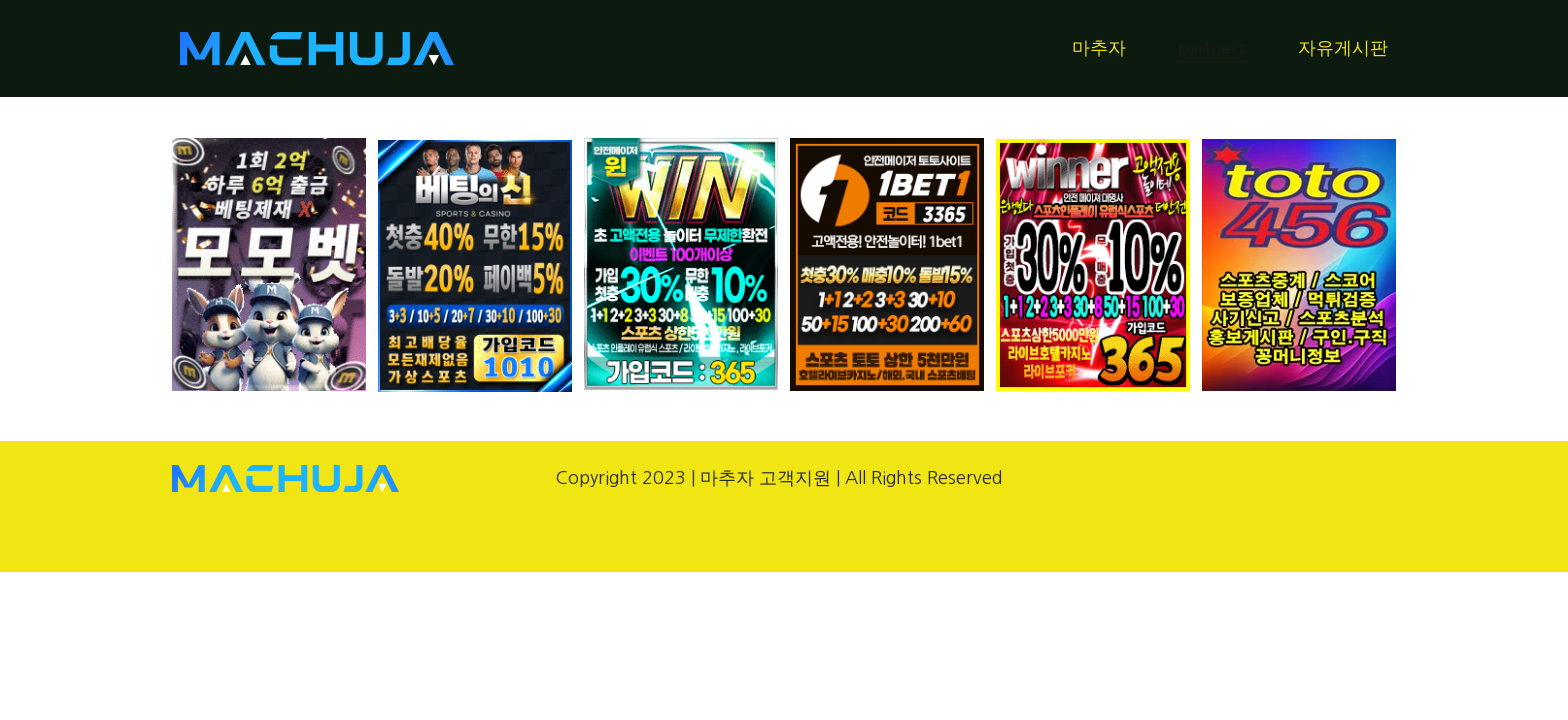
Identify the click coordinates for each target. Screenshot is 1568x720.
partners (1212, 48)
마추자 (1099, 48)
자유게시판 (1343, 48)
